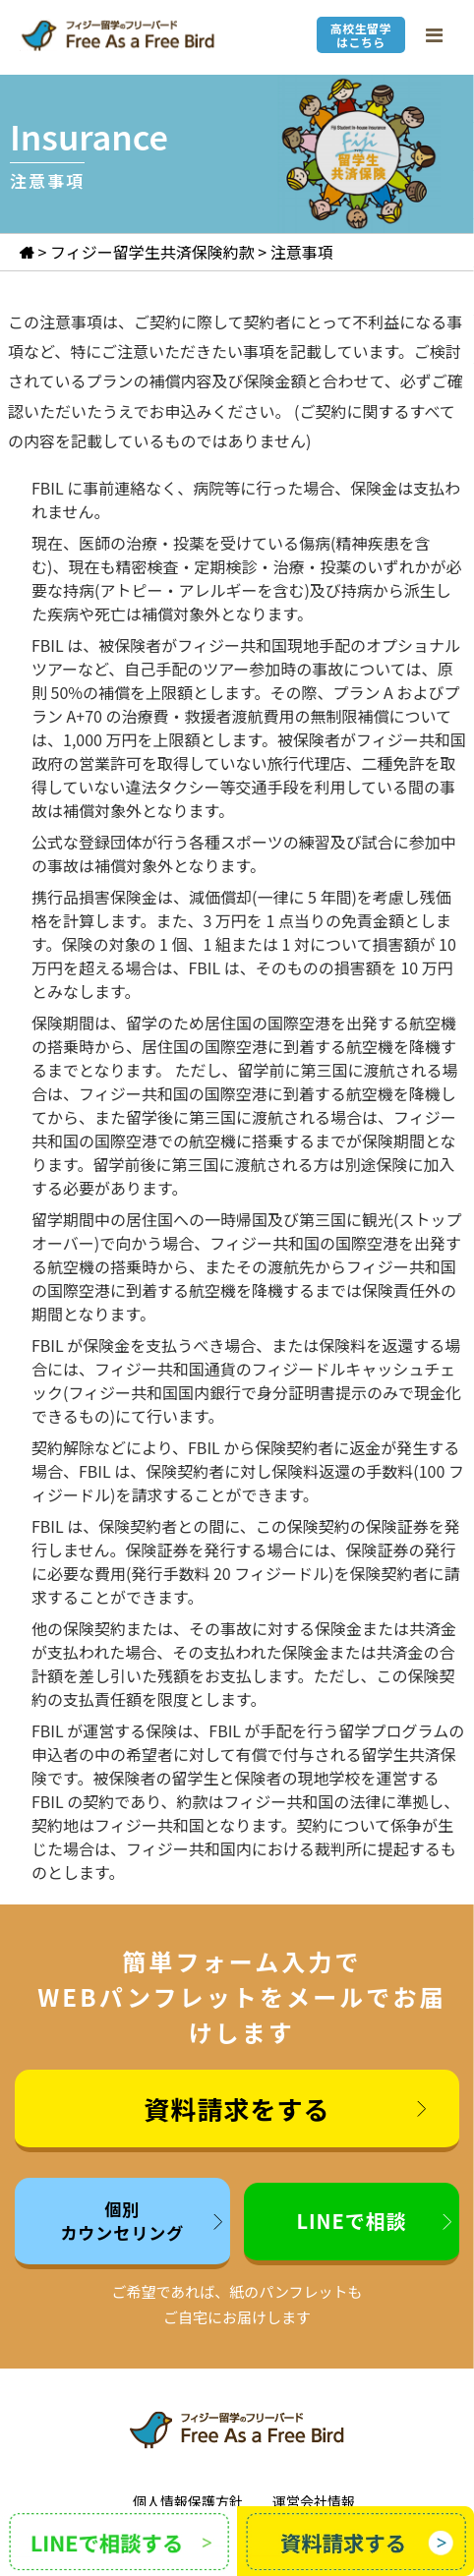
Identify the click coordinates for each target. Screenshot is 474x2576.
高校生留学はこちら (360, 35)
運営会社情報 (313, 2501)
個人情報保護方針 (188, 2501)
